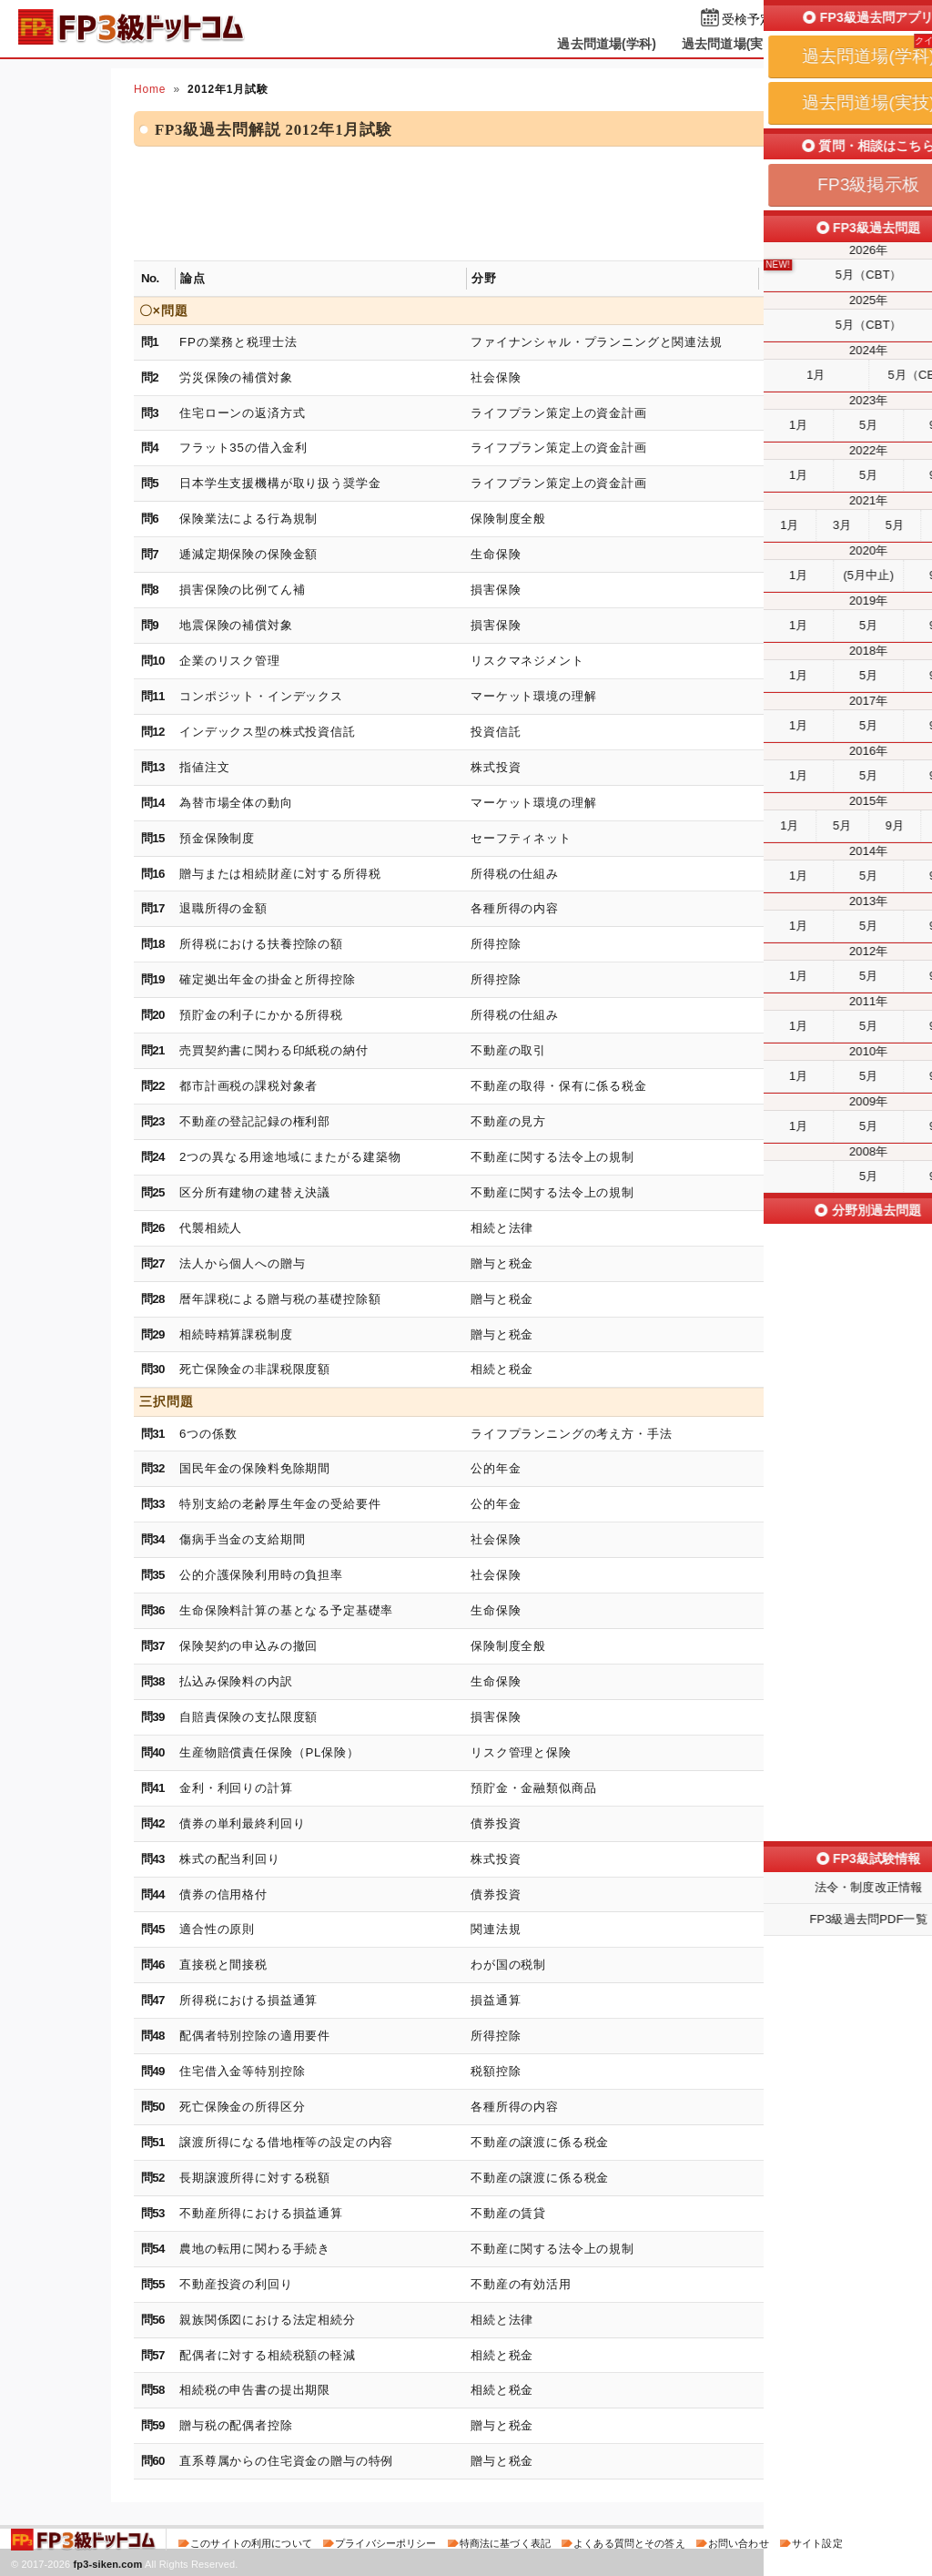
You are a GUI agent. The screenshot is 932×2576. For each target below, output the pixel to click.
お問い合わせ (738, 2543)
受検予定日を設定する (786, 19)
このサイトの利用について (251, 2543)
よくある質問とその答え (629, 2543)
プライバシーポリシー (385, 2543)
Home (150, 89)
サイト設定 (817, 2543)
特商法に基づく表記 (505, 2543)
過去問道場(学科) (606, 43)
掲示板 (825, 43)
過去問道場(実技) (731, 43)
